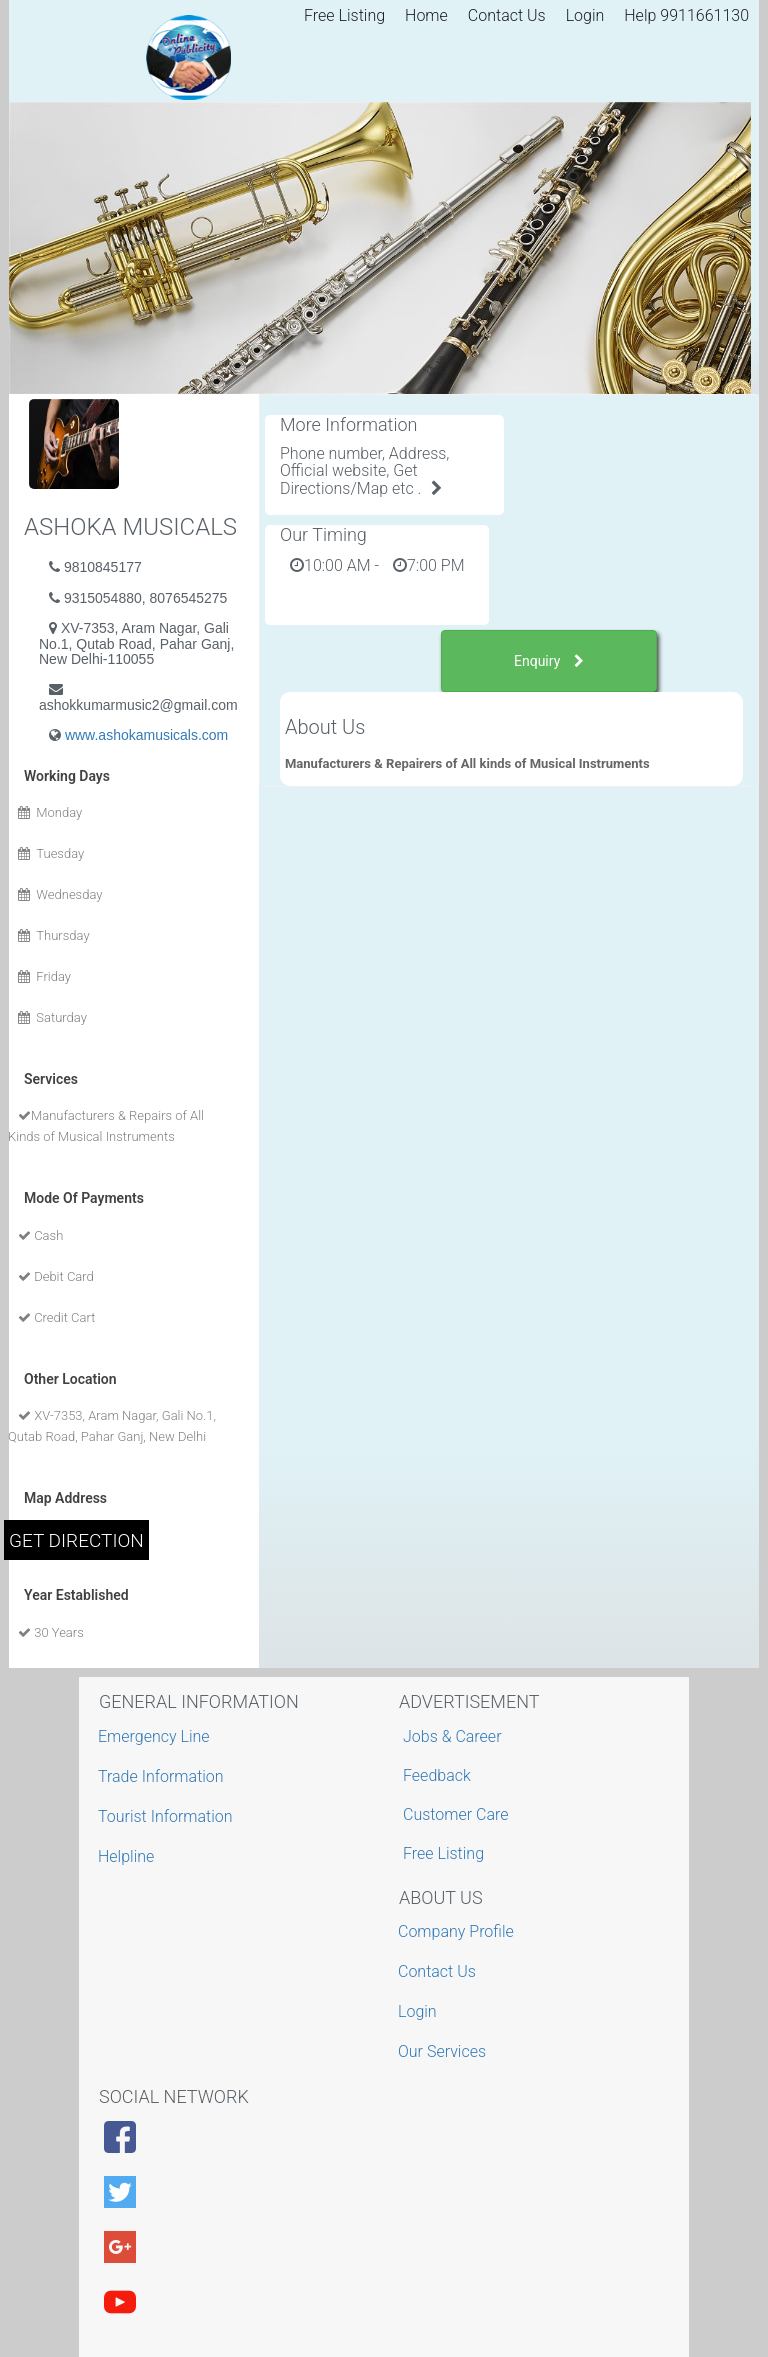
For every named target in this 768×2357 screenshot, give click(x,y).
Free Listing (344, 15)
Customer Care (455, 1814)
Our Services (444, 2051)
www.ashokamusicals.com (146, 735)
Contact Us (507, 15)
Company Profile (458, 1931)
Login (585, 15)
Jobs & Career (452, 1736)
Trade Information (163, 1776)
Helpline (128, 1856)
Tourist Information (168, 1816)
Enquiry (549, 661)
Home (426, 15)
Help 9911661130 (686, 15)
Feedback (437, 1775)
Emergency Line (156, 1736)
